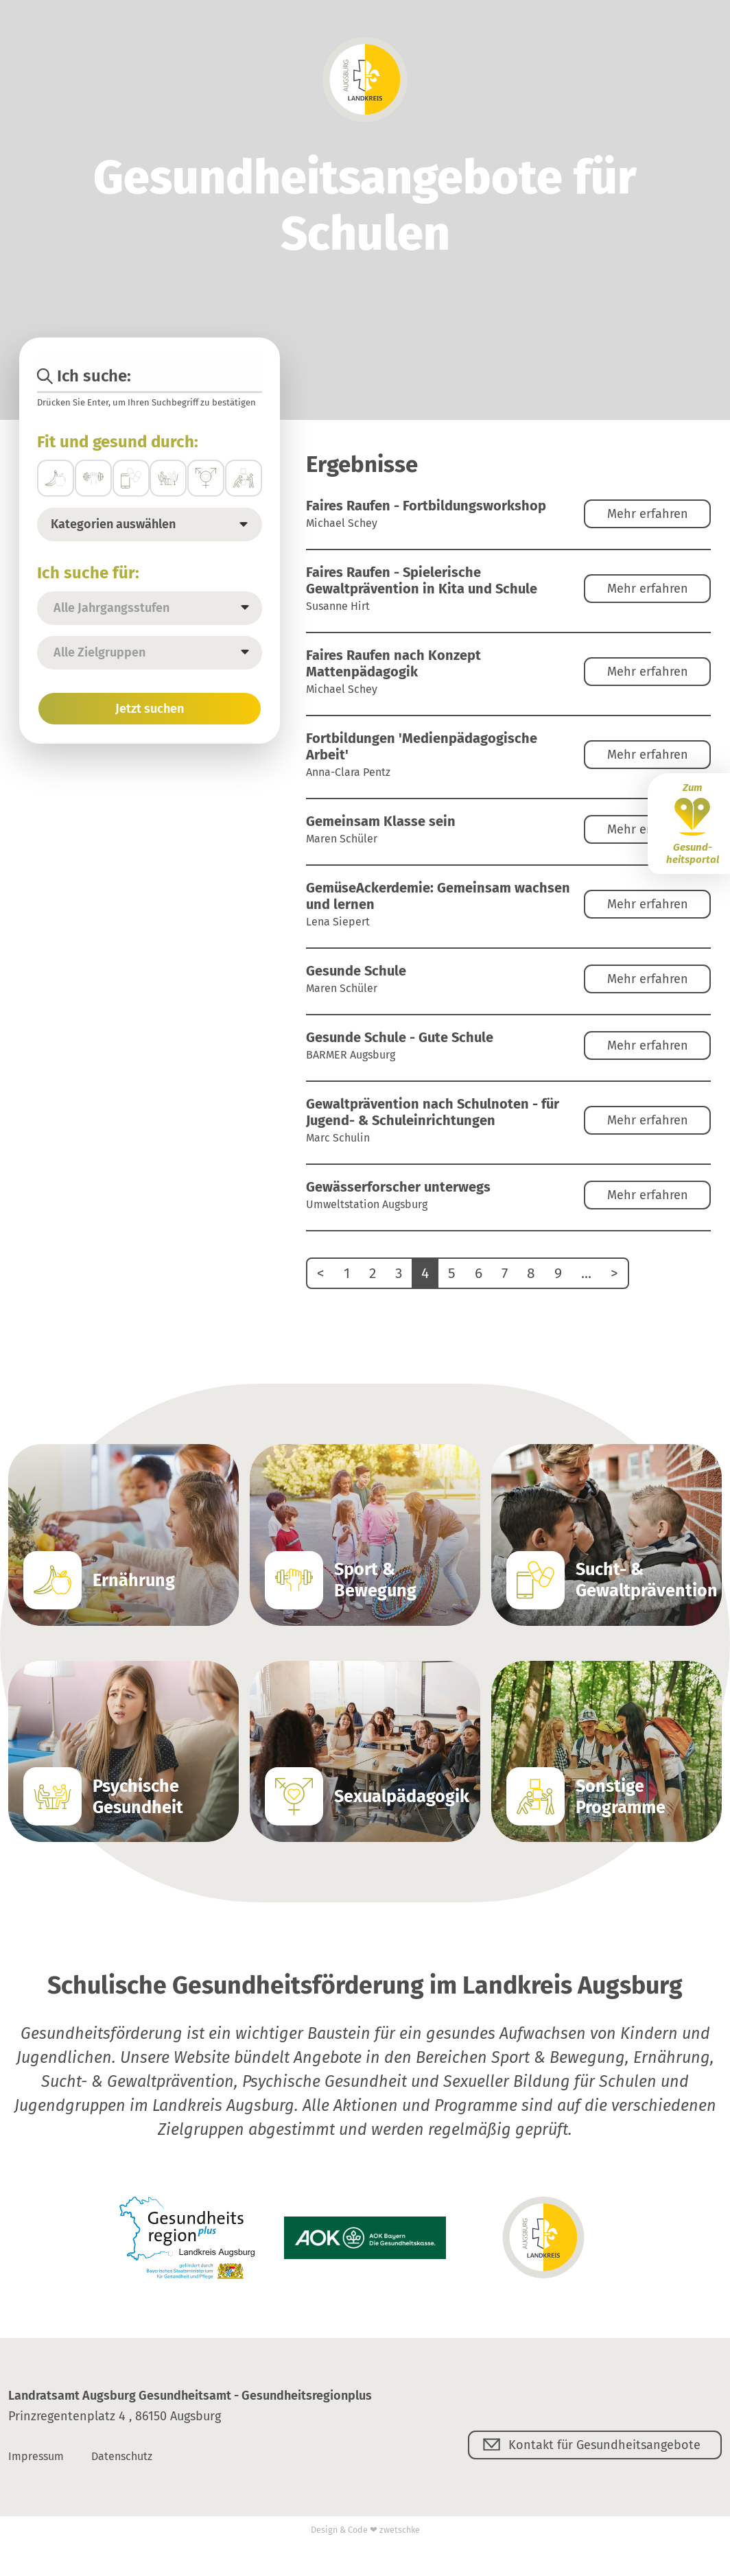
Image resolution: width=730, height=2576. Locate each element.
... (586, 1273)
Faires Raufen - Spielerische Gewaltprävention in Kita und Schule (421, 580)
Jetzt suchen (149, 708)
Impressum (36, 2456)
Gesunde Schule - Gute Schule (399, 1037)
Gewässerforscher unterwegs (398, 1187)
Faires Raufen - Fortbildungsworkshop (426, 505)
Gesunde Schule (356, 970)
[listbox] (149, 608)
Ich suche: (84, 376)
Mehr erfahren (647, 513)
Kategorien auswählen (113, 524)
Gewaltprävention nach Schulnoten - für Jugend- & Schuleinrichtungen (432, 1112)
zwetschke (399, 2530)
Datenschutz (121, 2456)
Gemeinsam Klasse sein (381, 821)
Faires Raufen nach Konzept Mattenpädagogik (393, 663)
